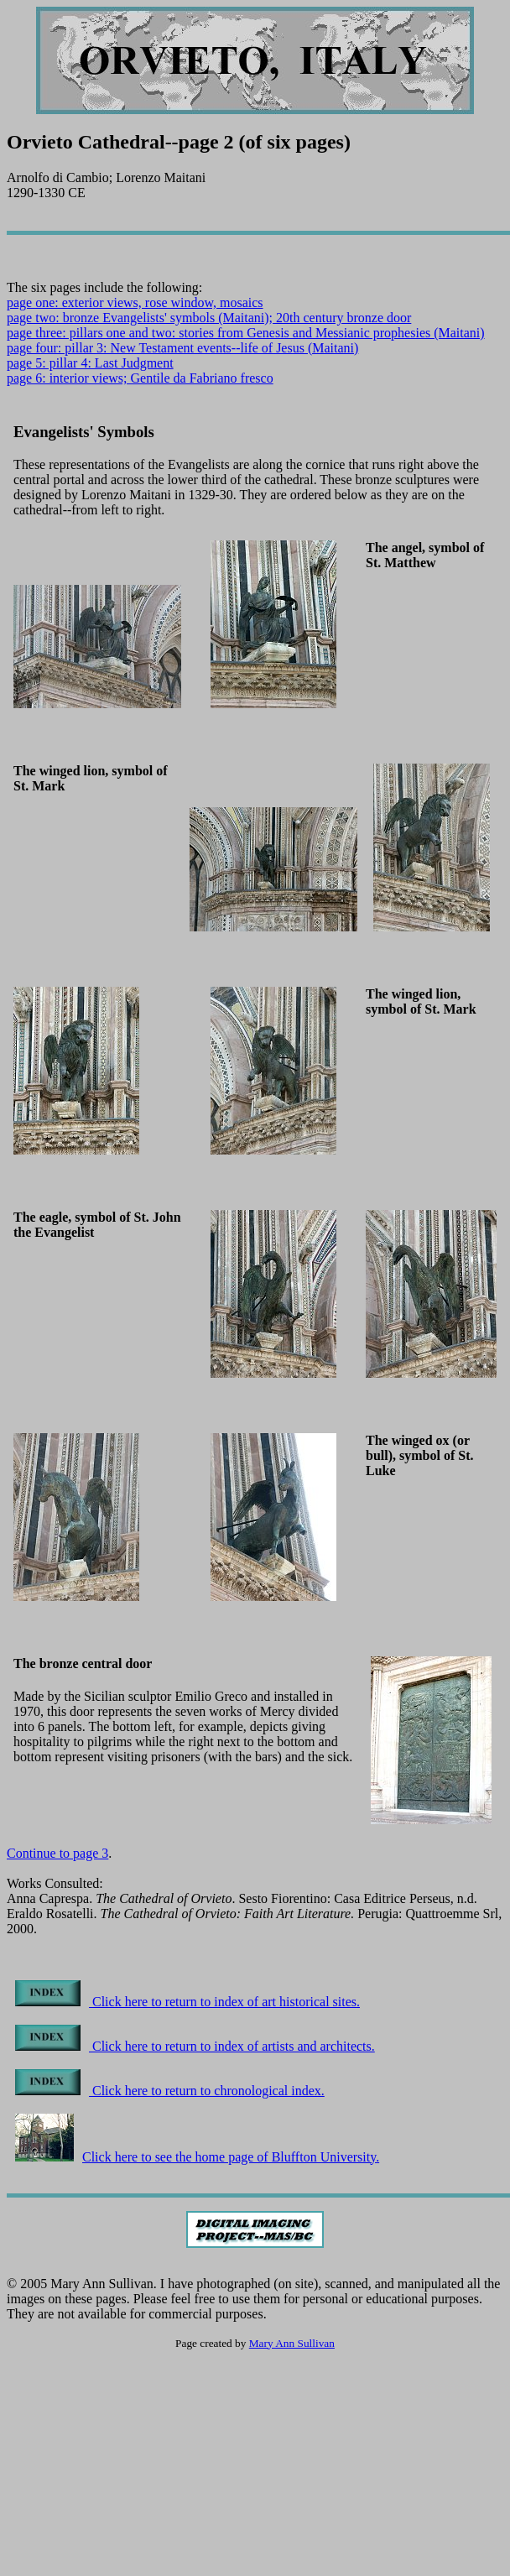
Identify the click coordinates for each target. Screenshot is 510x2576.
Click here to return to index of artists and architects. (195, 2046)
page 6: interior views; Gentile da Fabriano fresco (140, 378)
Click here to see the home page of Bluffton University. (197, 2157)
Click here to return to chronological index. (170, 2090)
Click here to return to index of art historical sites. (187, 2002)
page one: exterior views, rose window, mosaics (135, 302)
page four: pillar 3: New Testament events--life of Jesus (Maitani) (182, 348)
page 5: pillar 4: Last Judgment (90, 363)
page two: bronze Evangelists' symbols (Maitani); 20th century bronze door (209, 317)
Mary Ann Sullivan (292, 2343)
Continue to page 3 (57, 1853)
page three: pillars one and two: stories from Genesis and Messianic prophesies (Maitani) (246, 333)
